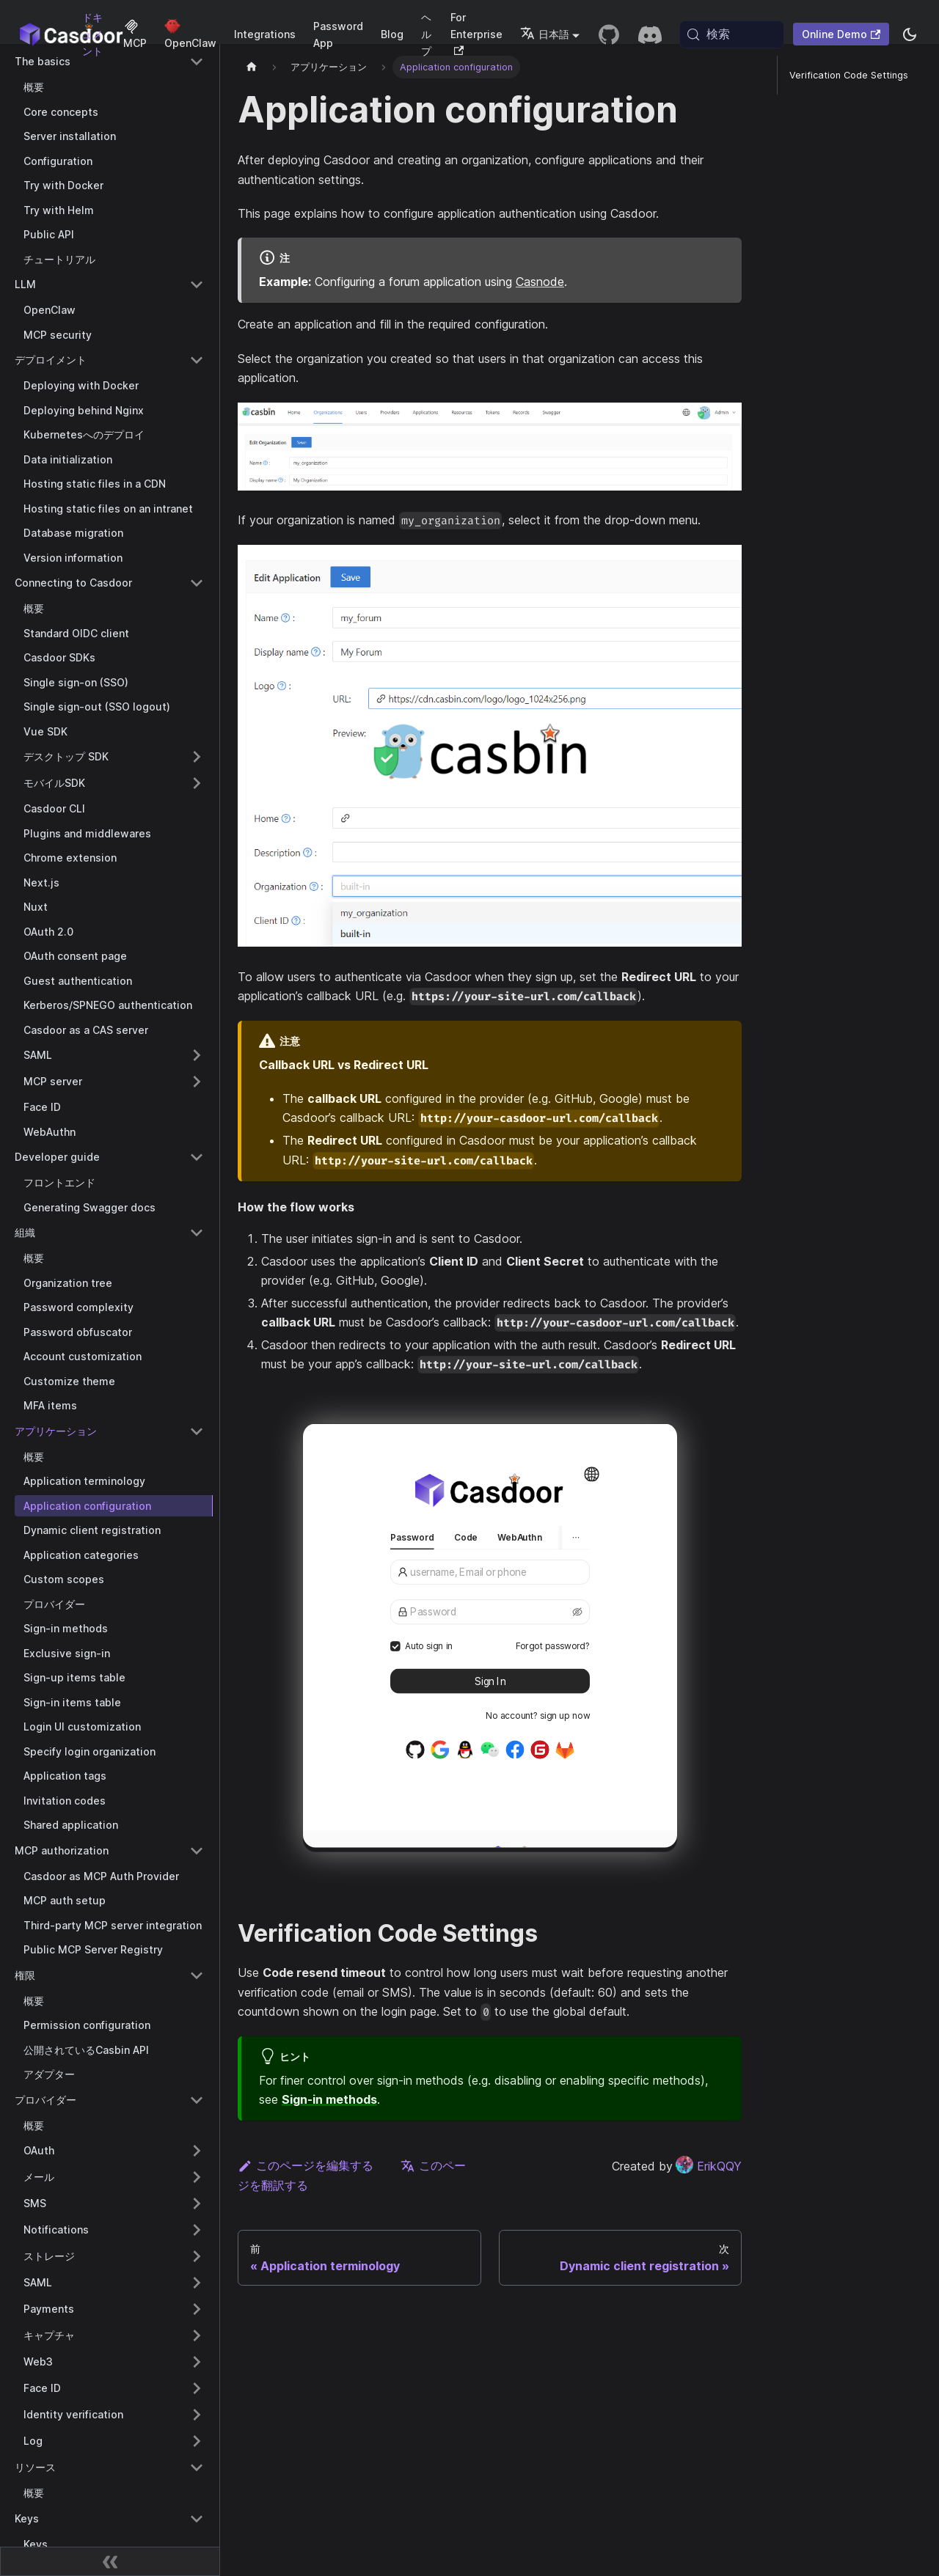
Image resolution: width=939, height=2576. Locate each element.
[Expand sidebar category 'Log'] (196, 2441)
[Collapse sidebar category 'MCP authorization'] (196, 1851)
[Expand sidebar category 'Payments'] (196, 2309)
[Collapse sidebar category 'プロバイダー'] (196, 2100)
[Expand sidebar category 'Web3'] (196, 2362)
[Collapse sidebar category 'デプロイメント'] (196, 360)
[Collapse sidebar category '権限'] (196, 1975)
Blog (392, 34)
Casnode (540, 281)
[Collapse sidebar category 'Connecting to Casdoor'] (196, 583)
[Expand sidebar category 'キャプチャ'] (196, 2335)
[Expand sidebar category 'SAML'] (196, 1055)
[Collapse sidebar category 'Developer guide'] (196, 1157)
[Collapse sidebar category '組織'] (196, 1232)
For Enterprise (476, 33)
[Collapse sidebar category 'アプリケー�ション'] (196, 1431)
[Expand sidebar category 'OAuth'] (196, 2150)
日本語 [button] (544, 34)
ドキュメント (92, 34)
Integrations (265, 34)
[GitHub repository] (608, 34)
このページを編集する (305, 2165)
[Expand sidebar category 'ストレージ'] (196, 2256)
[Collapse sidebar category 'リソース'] (196, 2467)
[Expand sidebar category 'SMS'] (196, 2203)
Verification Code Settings (848, 75)
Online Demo (841, 34)
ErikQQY (709, 2166)
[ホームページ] (252, 67)
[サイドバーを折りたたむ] (110, 2561)
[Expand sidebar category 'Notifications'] (196, 2230)
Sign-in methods (329, 2099)
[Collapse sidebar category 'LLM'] (196, 284)
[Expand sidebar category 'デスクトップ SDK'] (196, 756)
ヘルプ (426, 34)
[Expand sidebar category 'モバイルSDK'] (196, 783)
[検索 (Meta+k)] (731, 34)
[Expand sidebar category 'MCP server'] (196, 1081)
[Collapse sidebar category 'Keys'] (196, 2519)
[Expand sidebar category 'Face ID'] (196, 2388)
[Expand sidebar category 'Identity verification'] (196, 2414)
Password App (338, 34)
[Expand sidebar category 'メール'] (196, 2177)
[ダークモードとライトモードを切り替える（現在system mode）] (909, 34)
